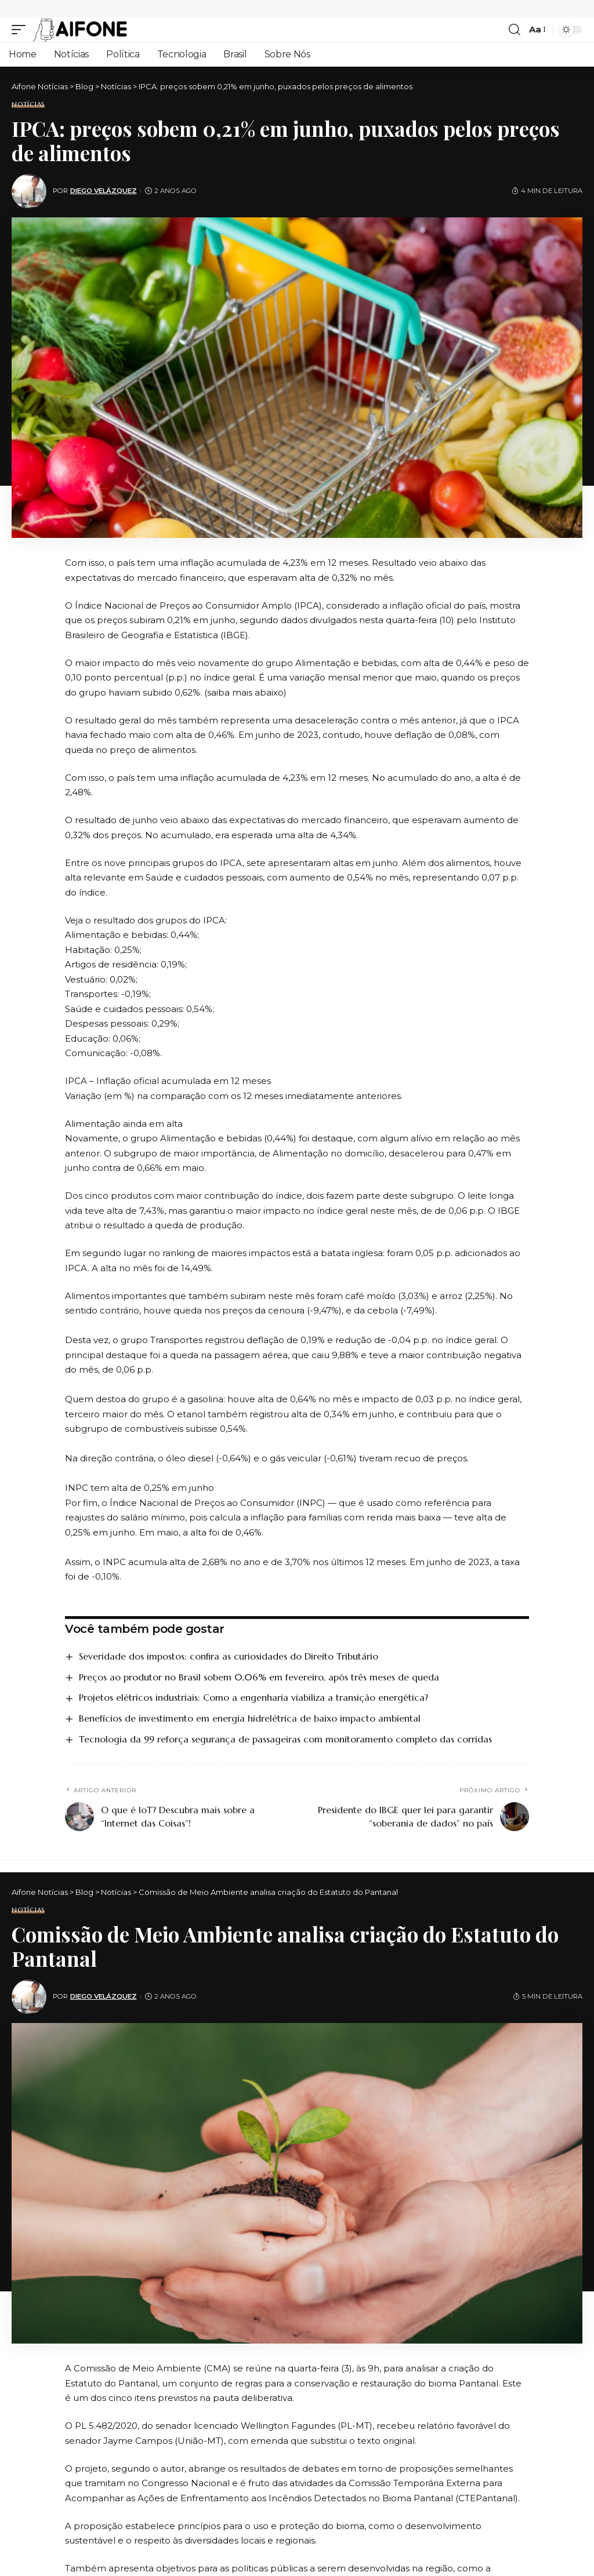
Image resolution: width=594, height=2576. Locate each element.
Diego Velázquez (103, 191)
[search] (514, 29)
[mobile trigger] (21, 29)
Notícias (28, 104)
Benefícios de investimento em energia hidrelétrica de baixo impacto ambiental (250, 1718)
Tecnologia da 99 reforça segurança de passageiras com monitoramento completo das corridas (285, 1739)
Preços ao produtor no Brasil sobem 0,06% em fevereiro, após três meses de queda (259, 1677)
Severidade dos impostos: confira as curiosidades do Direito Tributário (228, 1656)
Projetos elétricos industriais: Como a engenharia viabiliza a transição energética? (253, 1697)
